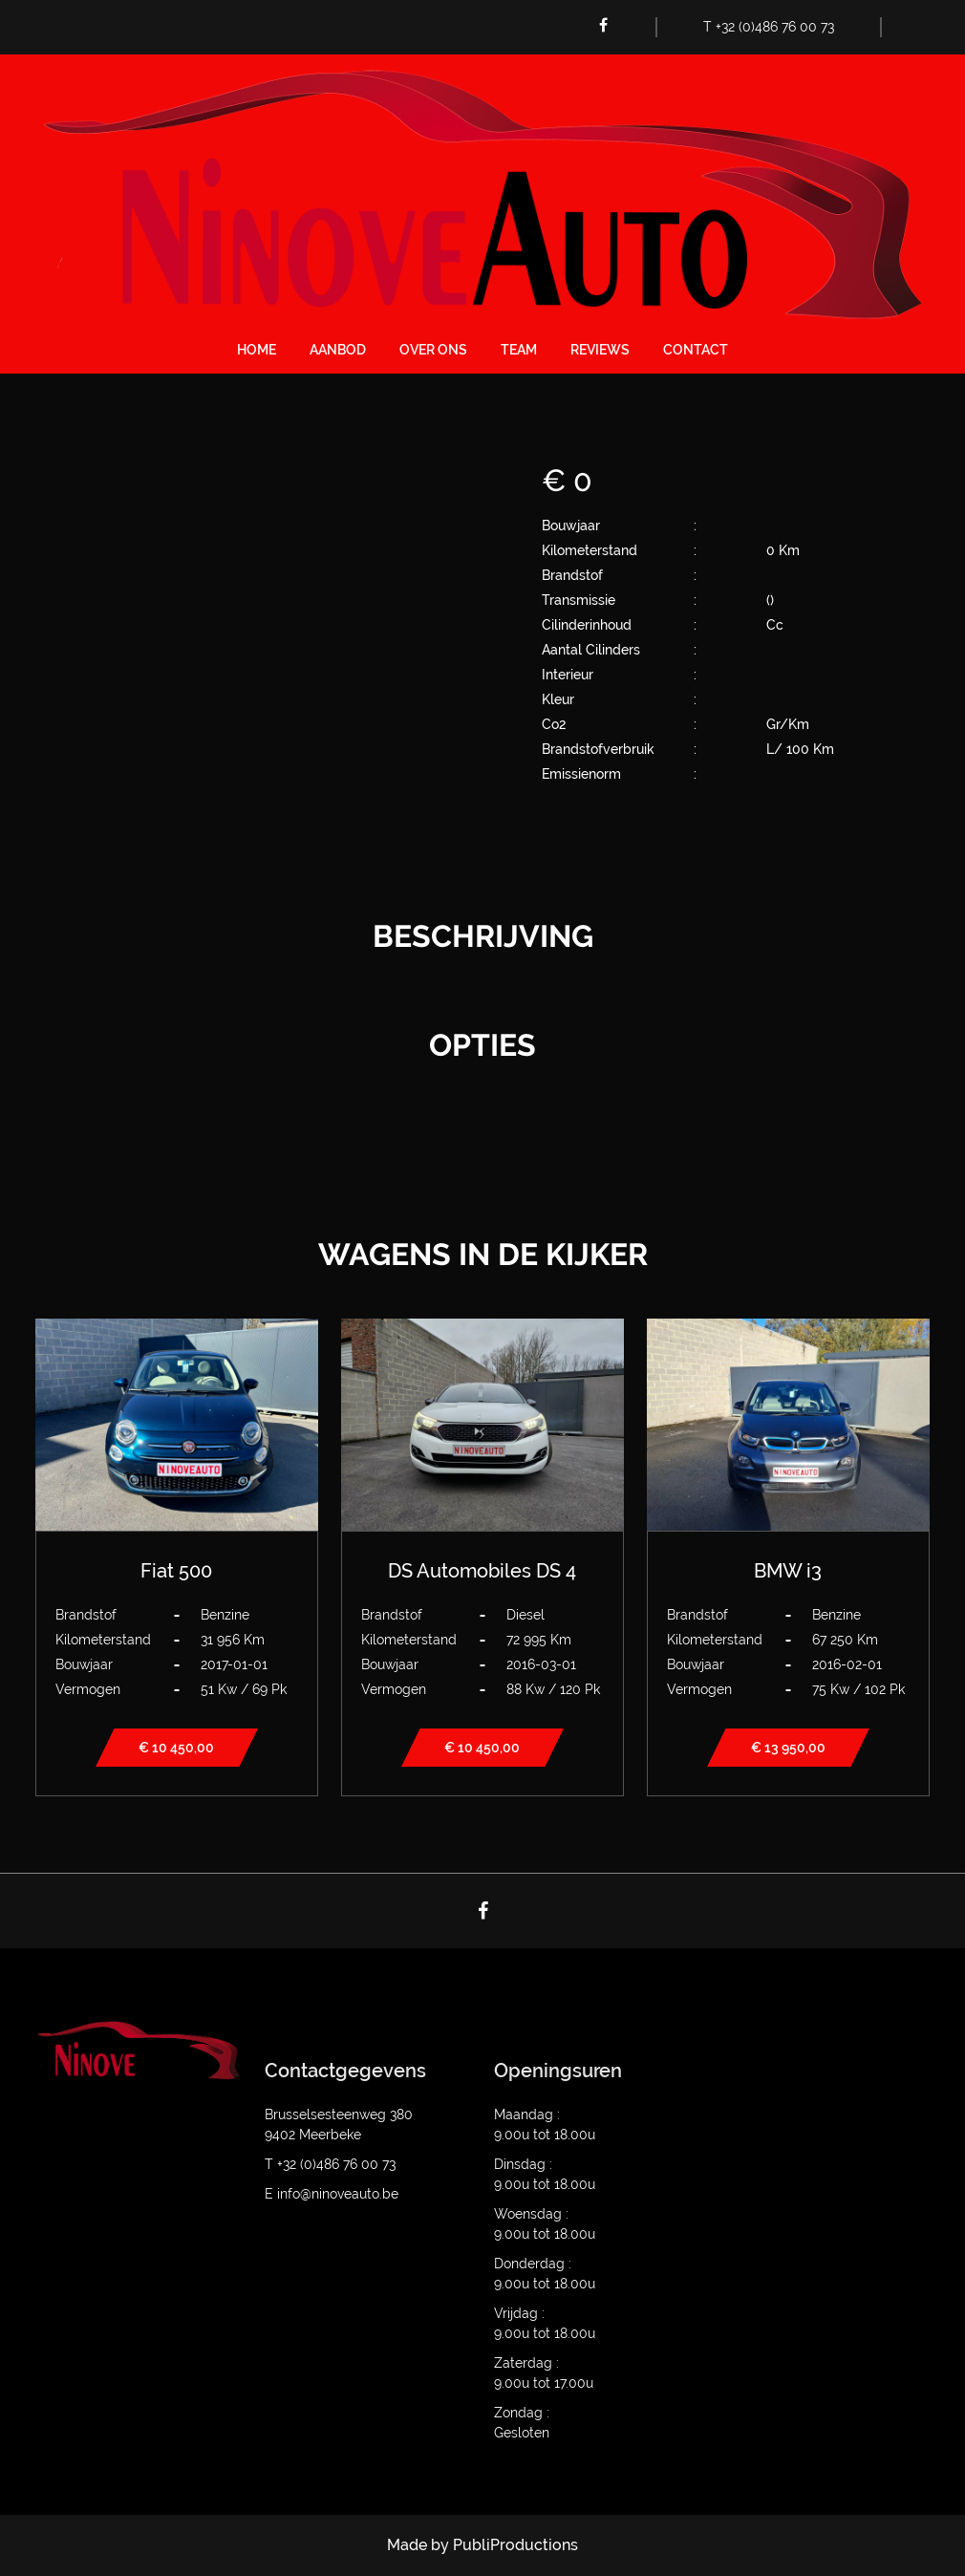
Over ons (433, 349)
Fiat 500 (176, 1570)
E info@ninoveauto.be (331, 2193)
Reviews (600, 349)
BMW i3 (788, 1570)
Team (519, 349)
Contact (695, 349)
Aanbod (338, 349)
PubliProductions (515, 2545)
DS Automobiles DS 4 (482, 1570)
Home (256, 349)
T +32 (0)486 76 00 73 (768, 26)
